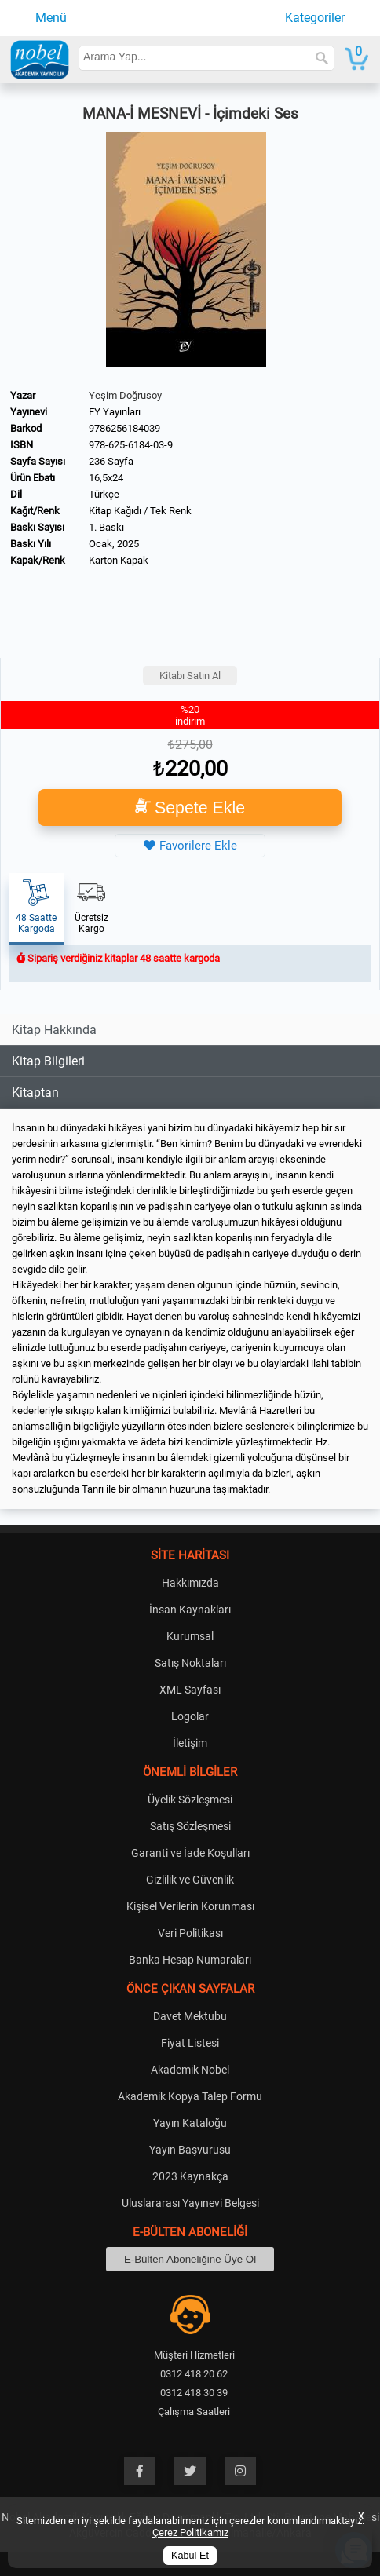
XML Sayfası (190, 1689)
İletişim (190, 1743)
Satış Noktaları (190, 1663)
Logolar (190, 1716)
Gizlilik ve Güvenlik (190, 1879)
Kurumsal (190, 1636)
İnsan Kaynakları (190, 1609)
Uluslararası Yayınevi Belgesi (190, 2203)
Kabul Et (190, 2555)
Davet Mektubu (190, 2016)
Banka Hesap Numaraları (190, 1959)
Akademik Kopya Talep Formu (190, 2096)
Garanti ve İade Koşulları (190, 1853)
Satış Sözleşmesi (190, 1826)
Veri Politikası (190, 1933)
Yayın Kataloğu (190, 2123)
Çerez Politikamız (190, 2532)
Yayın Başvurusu (190, 2149)
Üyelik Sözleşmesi (190, 1799)
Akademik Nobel (190, 2069)
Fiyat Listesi (190, 2043)
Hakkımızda (190, 1583)
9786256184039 (124, 428)
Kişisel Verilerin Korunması (190, 1906)
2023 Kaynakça (190, 2176)
